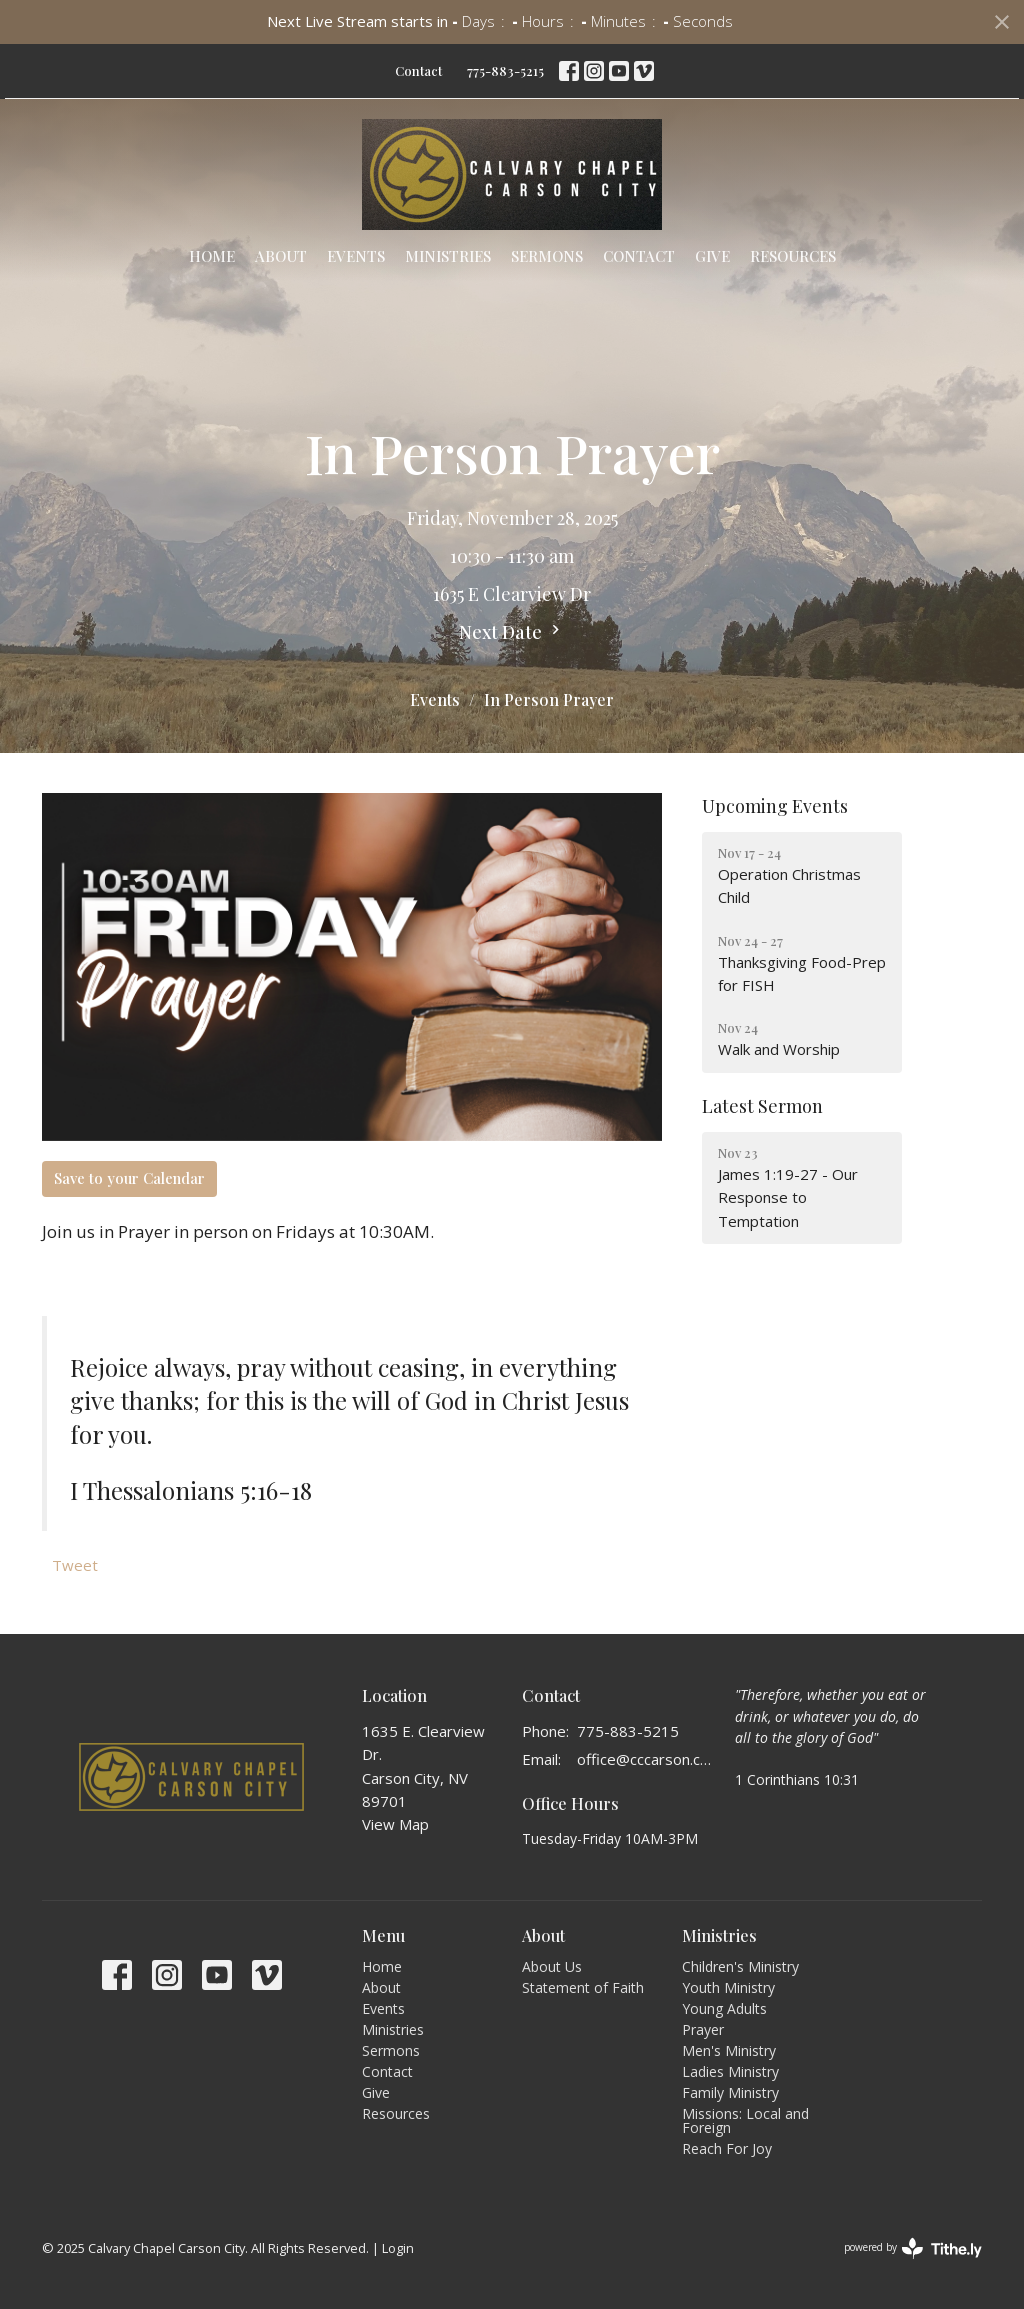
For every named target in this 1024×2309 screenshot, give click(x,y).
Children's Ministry (740, 1966)
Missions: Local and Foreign (745, 2120)
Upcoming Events (775, 806)
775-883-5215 (505, 70)
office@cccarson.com (646, 1759)
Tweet (75, 1565)
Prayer (703, 2029)
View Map (395, 1824)
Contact (418, 70)
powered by (913, 2248)
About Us (552, 1966)
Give (712, 256)
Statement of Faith (583, 1987)
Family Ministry (730, 2092)
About (281, 256)
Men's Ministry (729, 2050)
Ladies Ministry (730, 2071)
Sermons (547, 256)
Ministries (448, 256)
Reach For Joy (727, 2148)
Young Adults (724, 2008)
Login (398, 2248)
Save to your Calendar (129, 1178)
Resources (793, 256)
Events (356, 256)
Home (212, 256)
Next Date (512, 632)
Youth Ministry (728, 1987)
